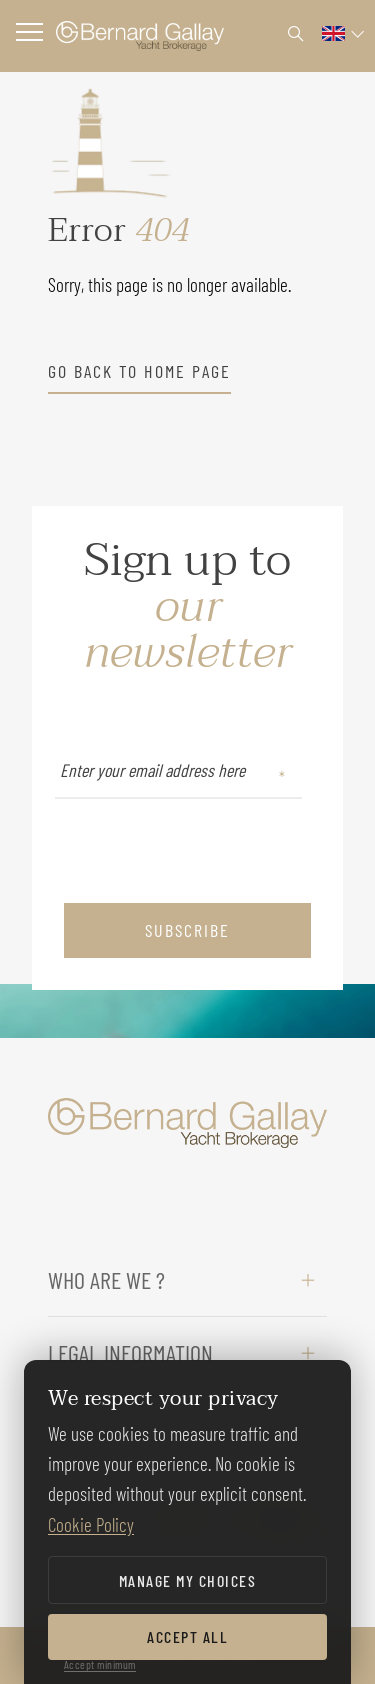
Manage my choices (188, 1580)
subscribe (187, 930)
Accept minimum (100, 1664)
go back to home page (139, 371)
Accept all (187, 1636)
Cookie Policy (91, 1524)
